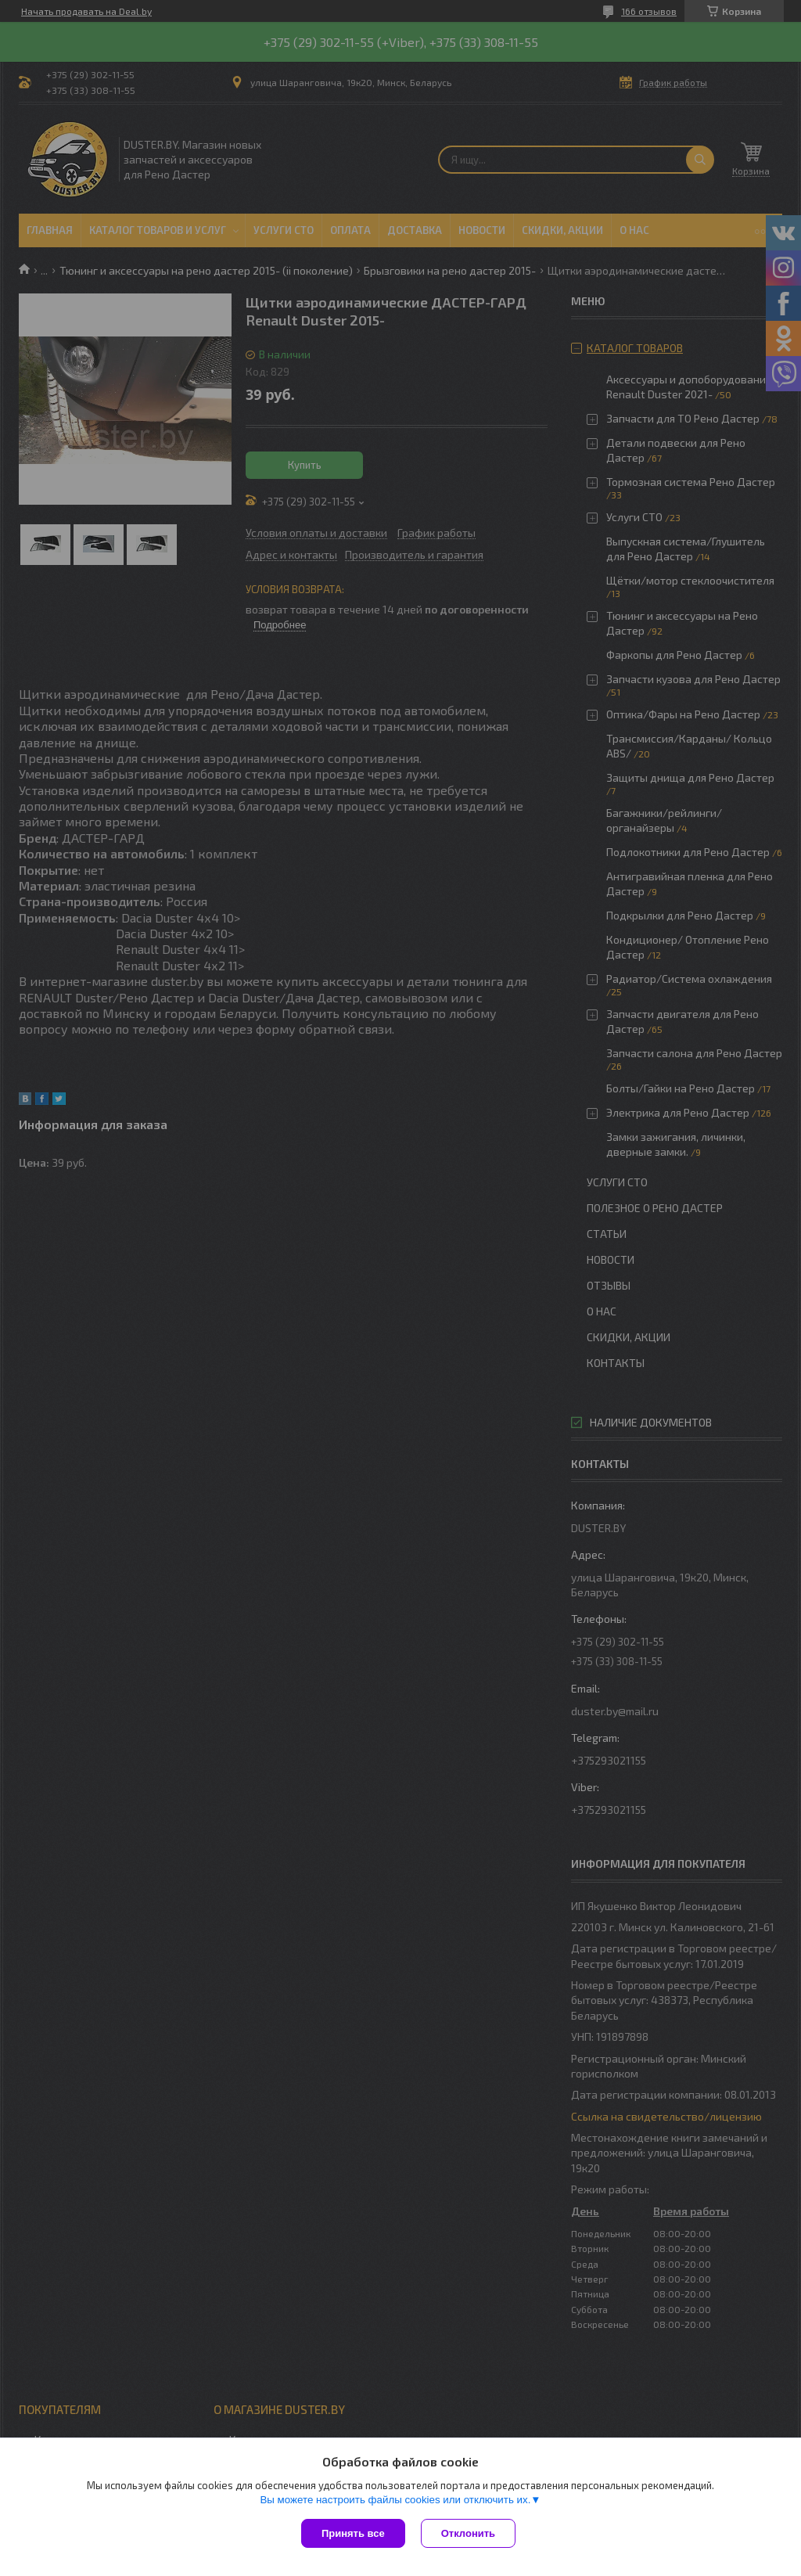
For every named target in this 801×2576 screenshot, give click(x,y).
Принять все (353, 2533)
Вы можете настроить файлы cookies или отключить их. (395, 2500)
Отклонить (468, 2533)
